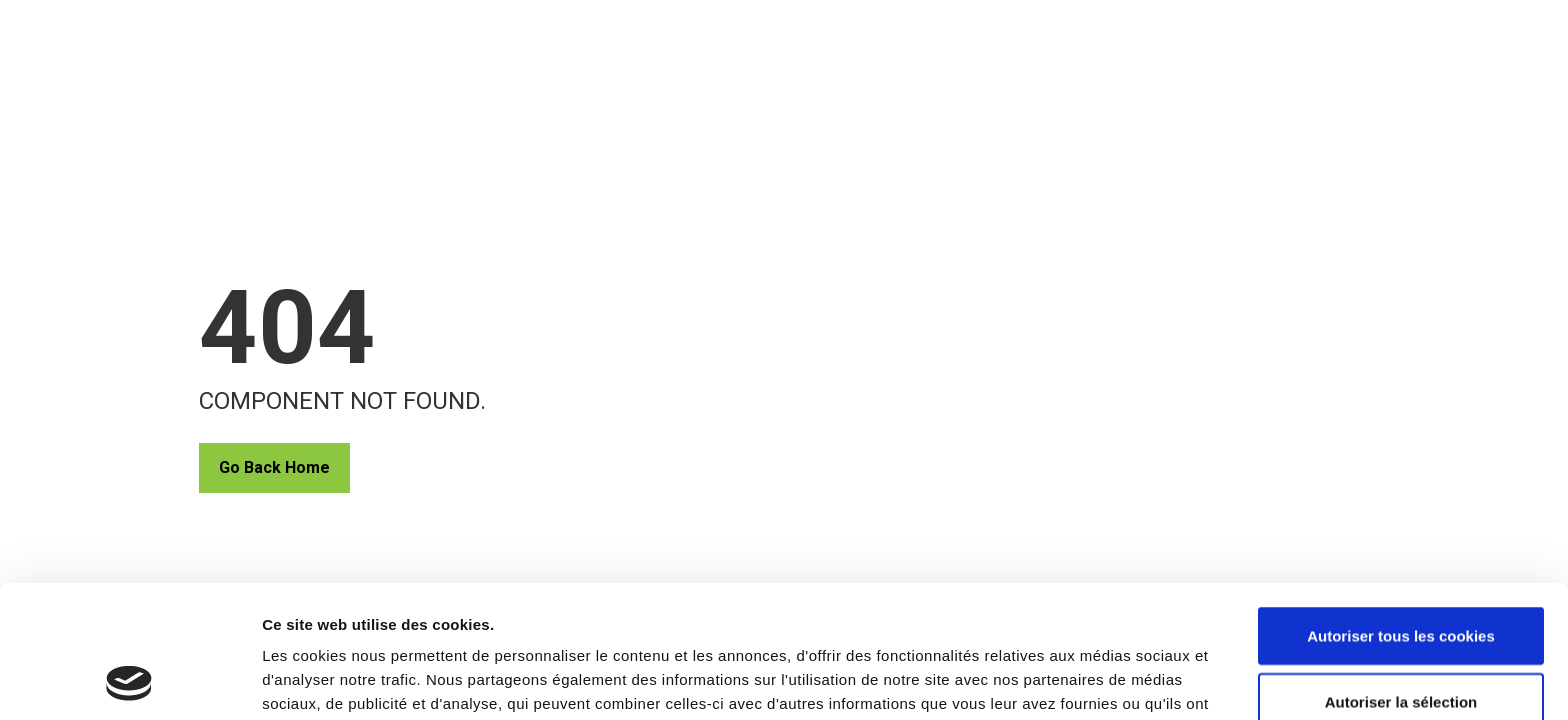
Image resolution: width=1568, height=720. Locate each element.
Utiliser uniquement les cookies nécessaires (1400, 654)
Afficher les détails (1101, 668)
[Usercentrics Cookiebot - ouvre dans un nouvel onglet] (129, 681)
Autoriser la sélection (1401, 577)
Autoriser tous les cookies (1401, 511)
